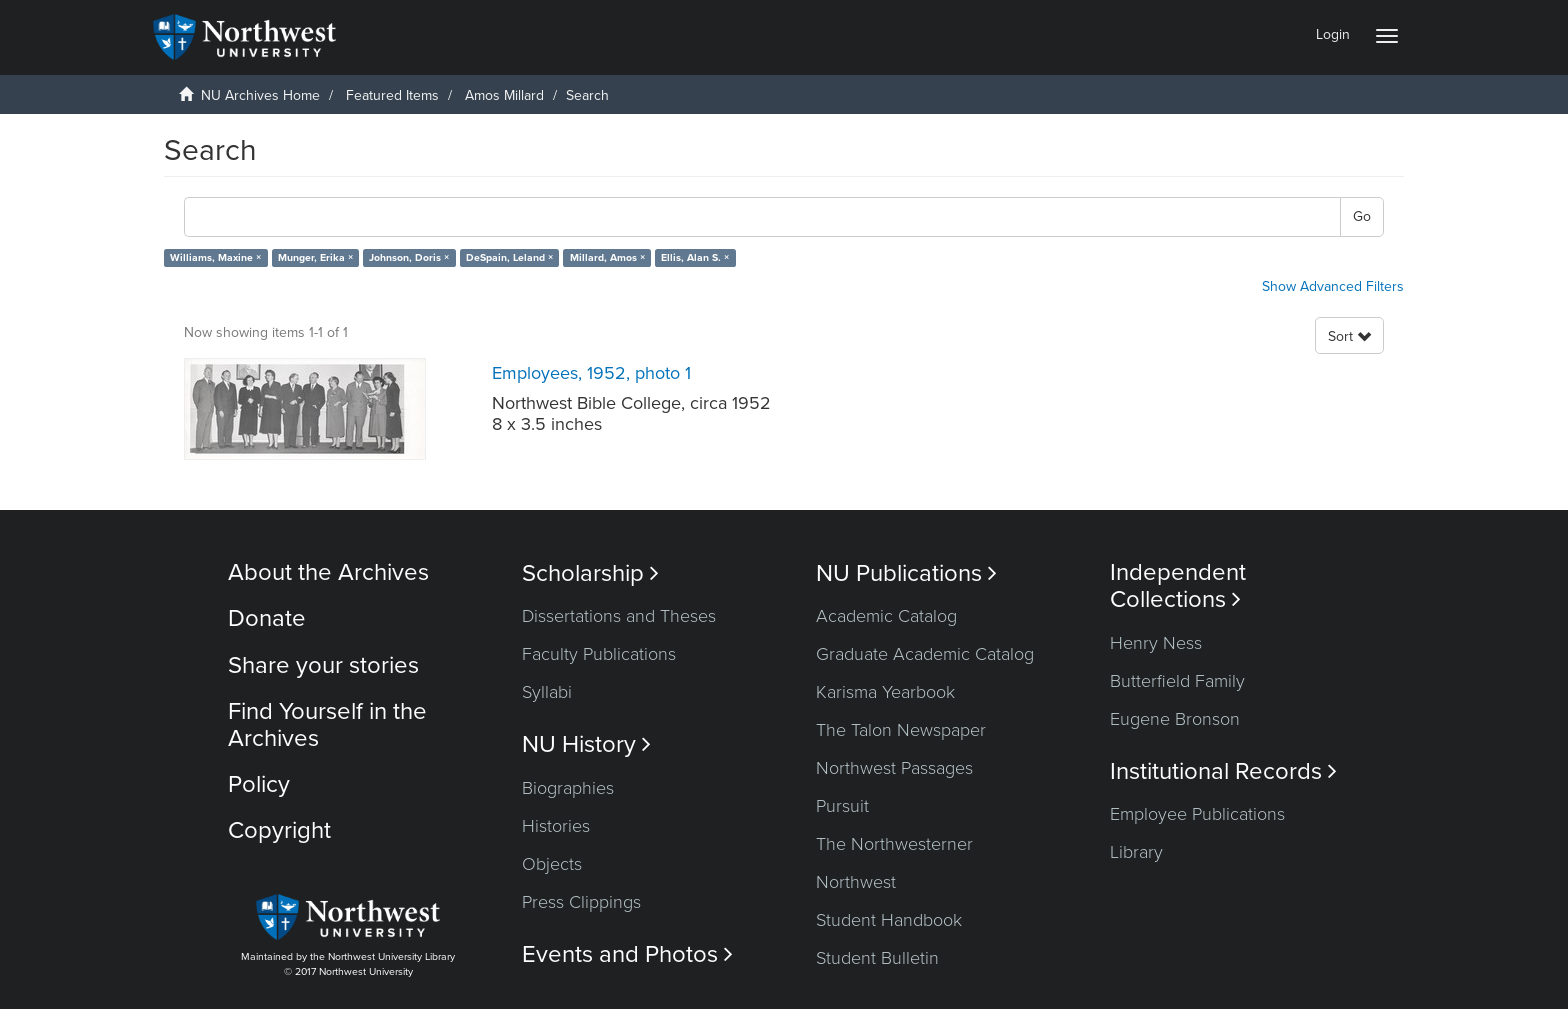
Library (1136, 852)
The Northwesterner (894, 844)
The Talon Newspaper (901, 730)
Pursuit (842, 806)
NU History (586, 744)
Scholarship (590, 573)
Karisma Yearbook (885, 692)
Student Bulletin (877, 958)
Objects (552, 864)
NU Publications (906, 573)
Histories (556, 826)
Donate (267, 618)
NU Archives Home (260, 95)
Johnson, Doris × (409, 257)
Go (1362, 216)
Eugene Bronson (1175, 719)
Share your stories (323, 665)
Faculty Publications (599, 654)
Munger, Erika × (315, 257)
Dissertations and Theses (619, 616)
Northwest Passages (894, 768)
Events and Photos (627, 954)
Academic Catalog (886, 616)
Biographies (568, 788)
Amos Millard (504, 95)
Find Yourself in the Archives (327, 724)
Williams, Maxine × (215, 257)
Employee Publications (1197, 814)
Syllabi (547, 692)
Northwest (856, 882)
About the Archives (328, 572)
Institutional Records (1223, 771)
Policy (259, 784)
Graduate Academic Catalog (925, 654)
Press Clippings (581, 902)
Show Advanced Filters (1333, 286)
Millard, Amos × (607, 257)
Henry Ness (1156, 643)
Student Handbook (889, 920)
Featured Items (392, 95)
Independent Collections (1178, 586)
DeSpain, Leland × (509, 257)
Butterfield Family (1177, 681)
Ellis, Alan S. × (695, 257)
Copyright (279, 830)
